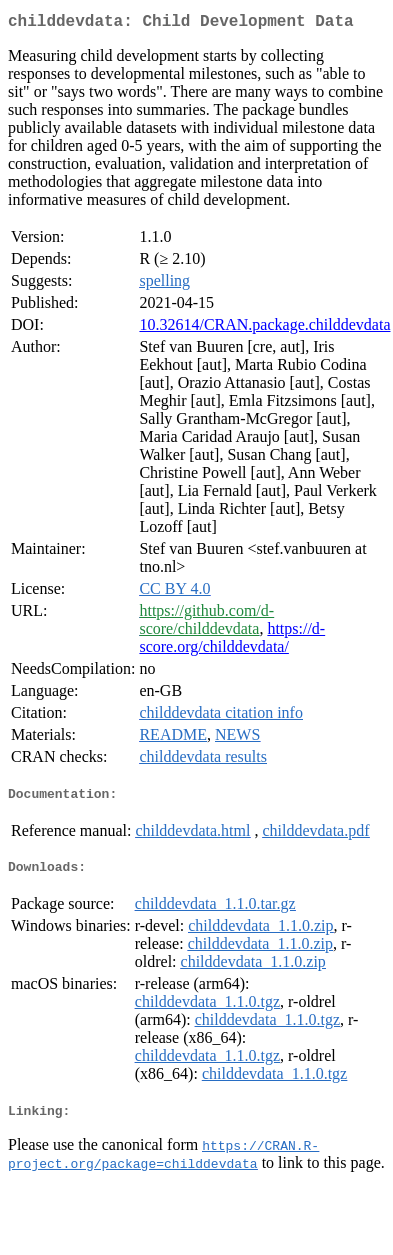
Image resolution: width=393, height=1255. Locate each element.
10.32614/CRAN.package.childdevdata (264, 328)
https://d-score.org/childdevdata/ (232, 641)
